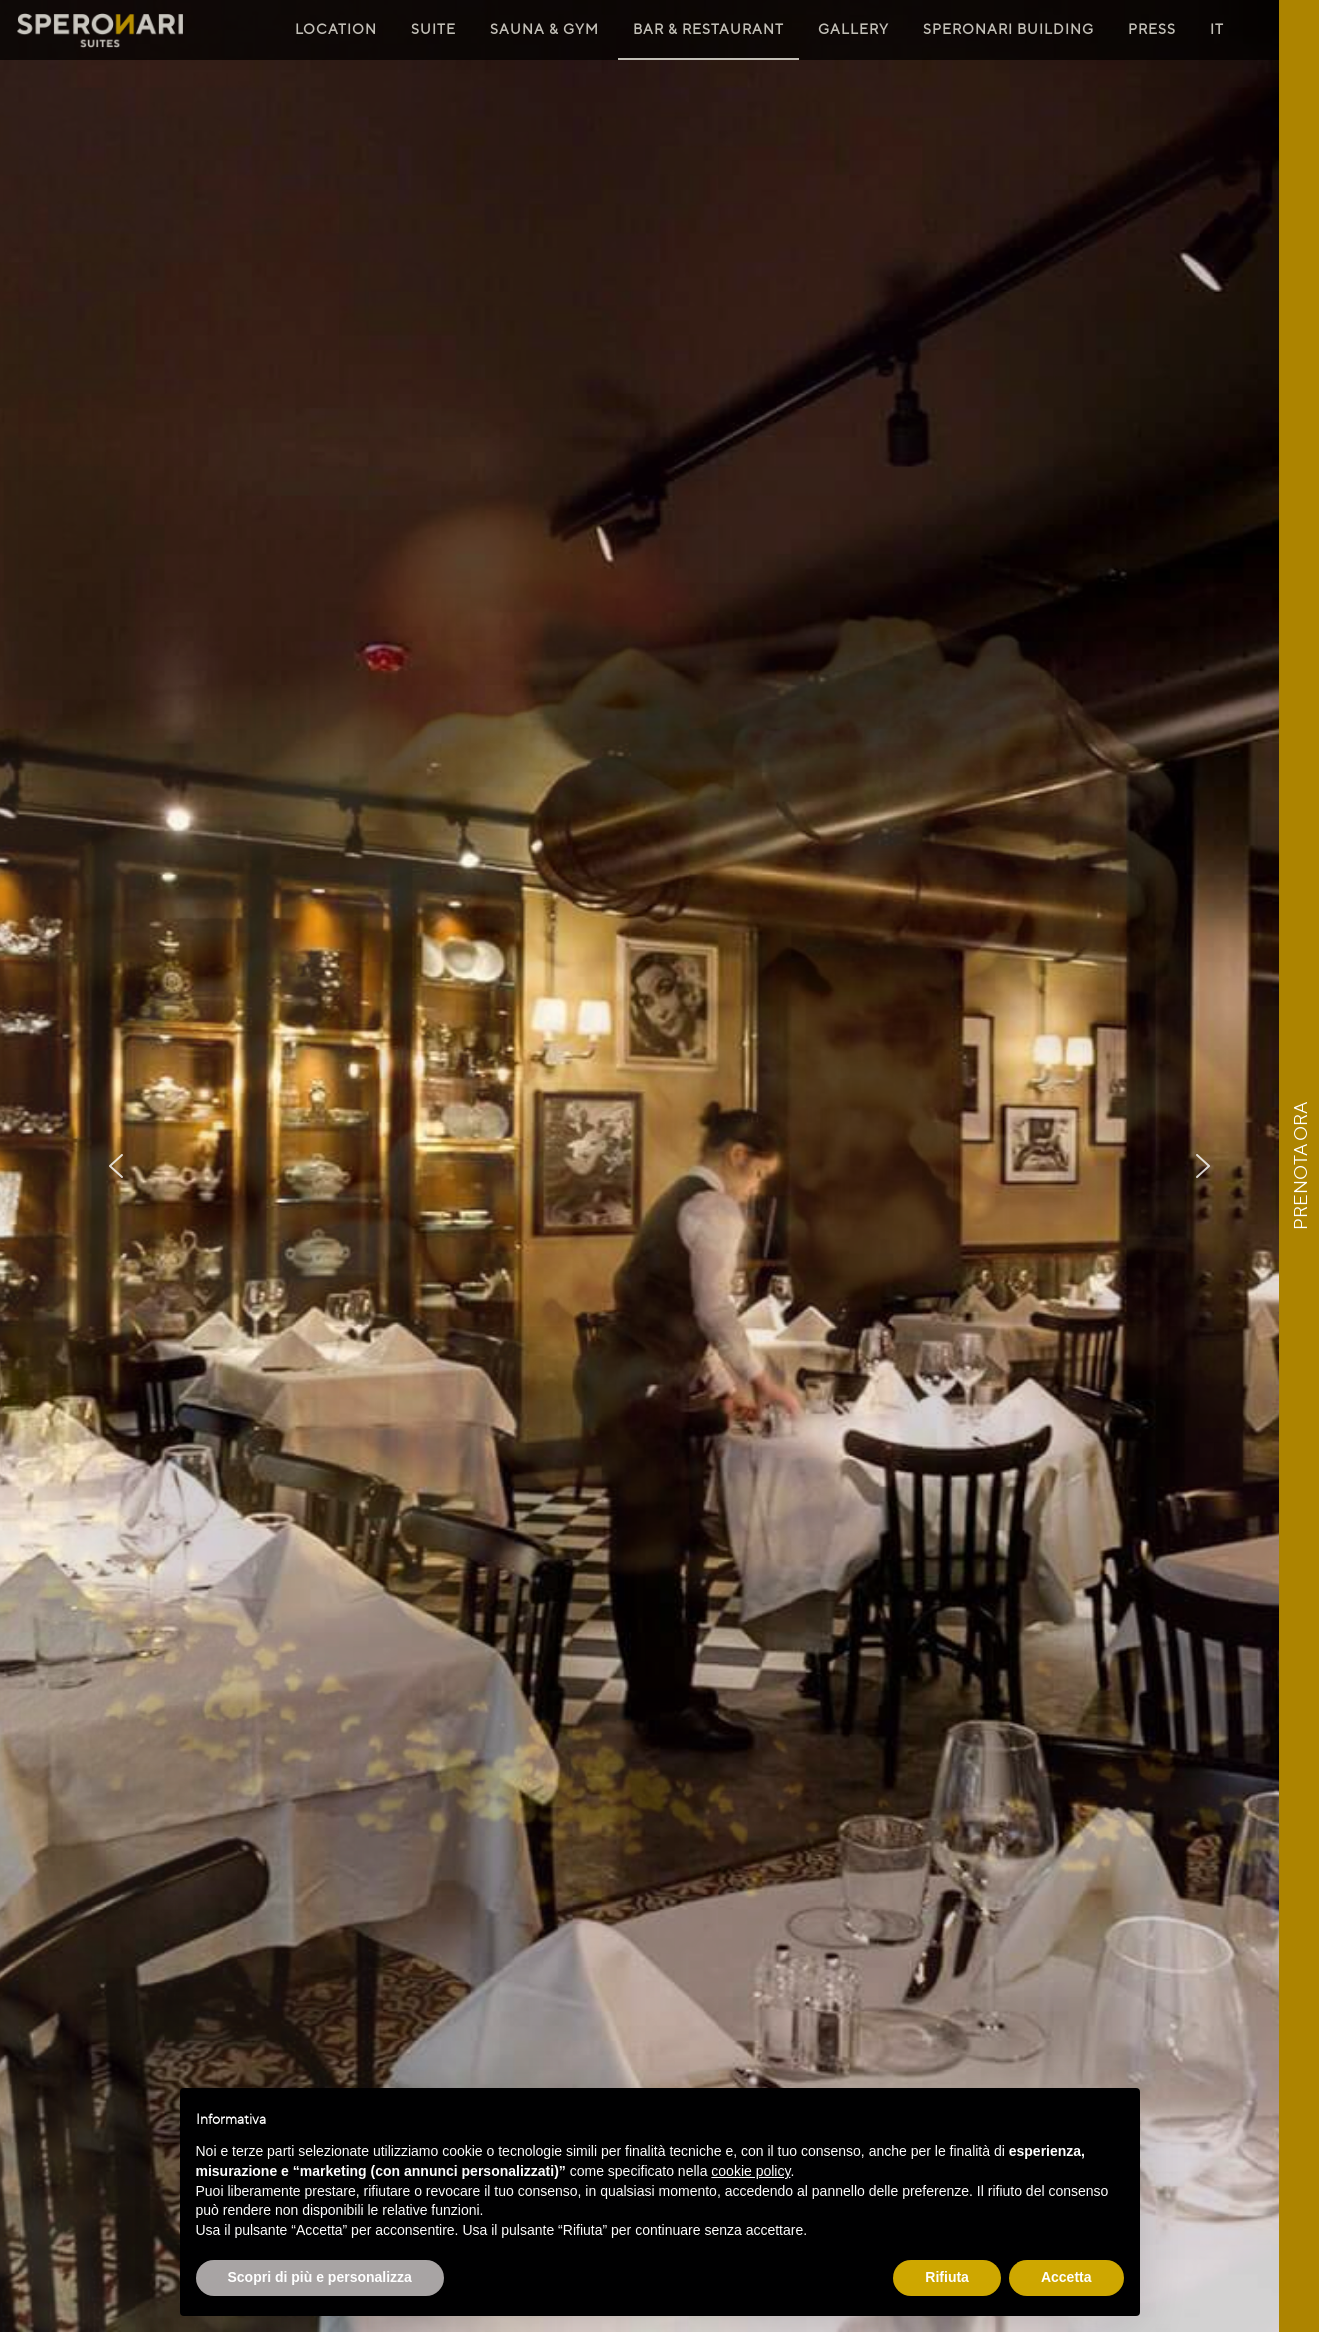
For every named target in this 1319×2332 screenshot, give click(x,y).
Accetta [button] (1066, 2277)
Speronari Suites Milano (100, 30)
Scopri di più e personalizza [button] (320, 2277)
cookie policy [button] (750, 2171)
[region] (659, 1166)
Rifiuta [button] (947, 2277)
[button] (116, 1166)
